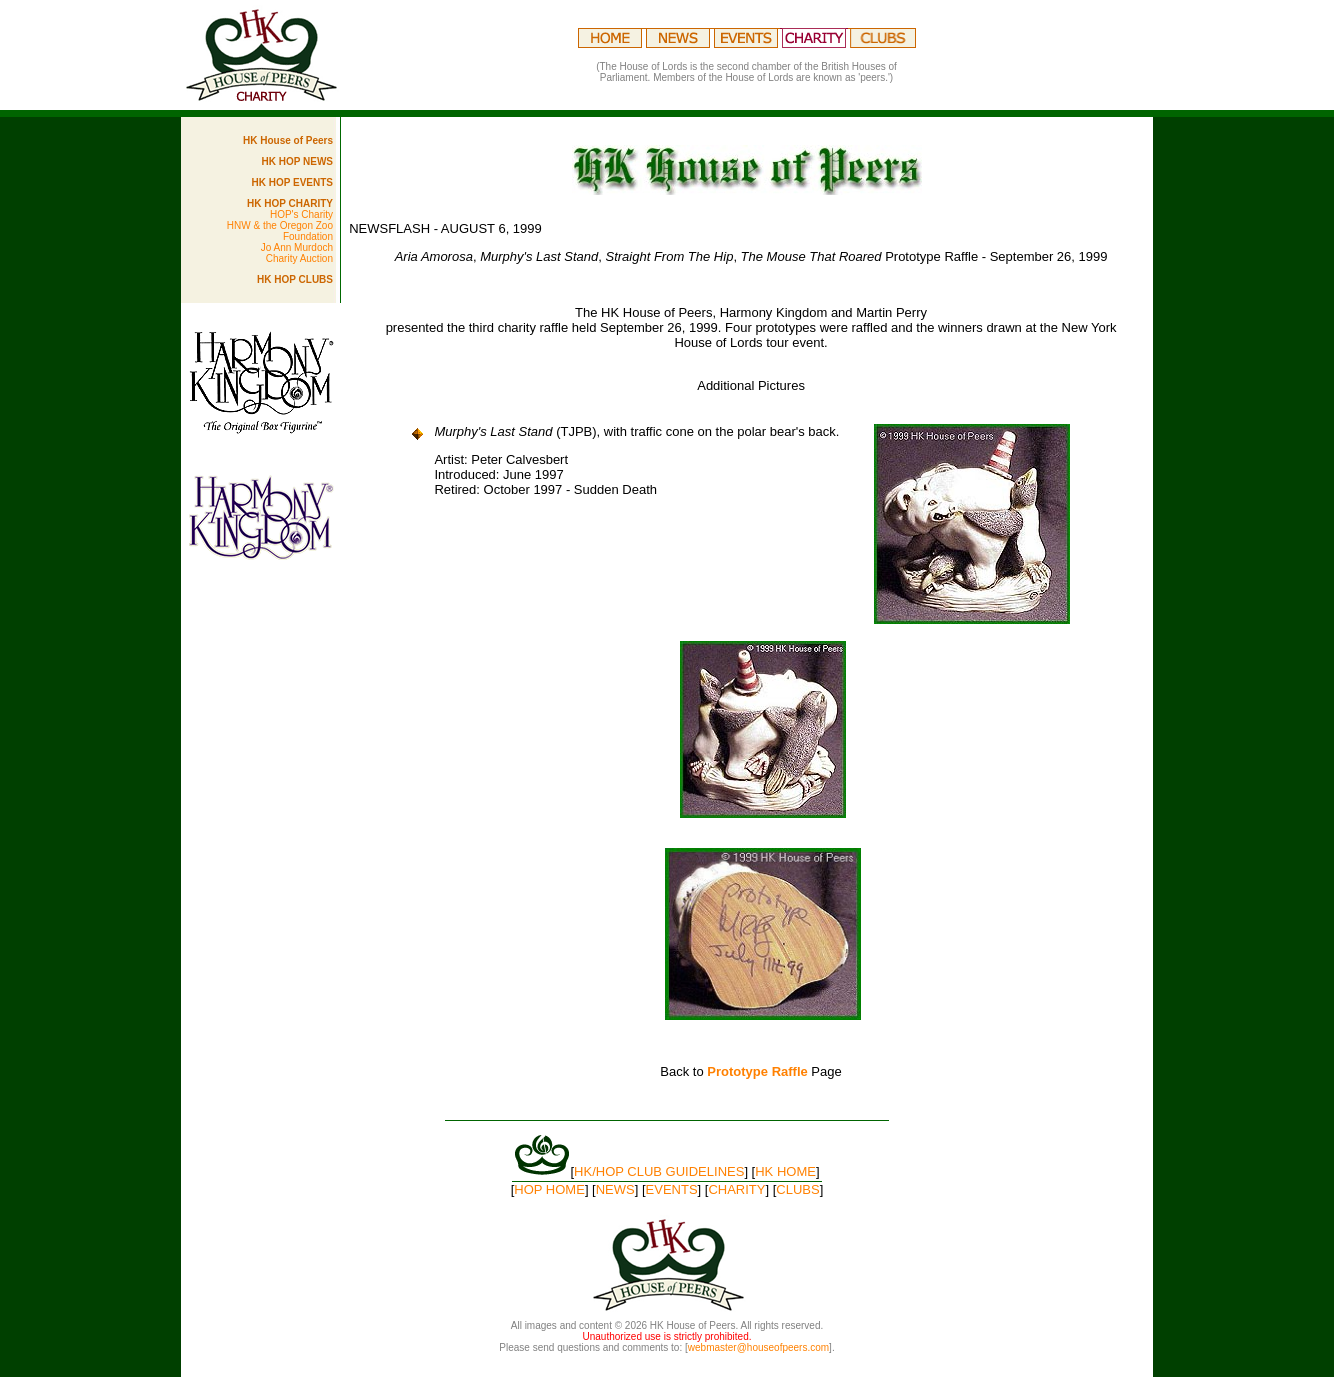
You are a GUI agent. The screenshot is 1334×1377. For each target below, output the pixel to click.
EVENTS (672, 1189)
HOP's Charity (301, 214)
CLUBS (797, 1189)
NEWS (615, 1189)
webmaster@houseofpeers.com (758, 1347)
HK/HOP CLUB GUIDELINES (659, 1171)
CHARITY (736, 1189)
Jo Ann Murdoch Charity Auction (297, 253)
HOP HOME (549, 1189)
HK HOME (785, 1171)
